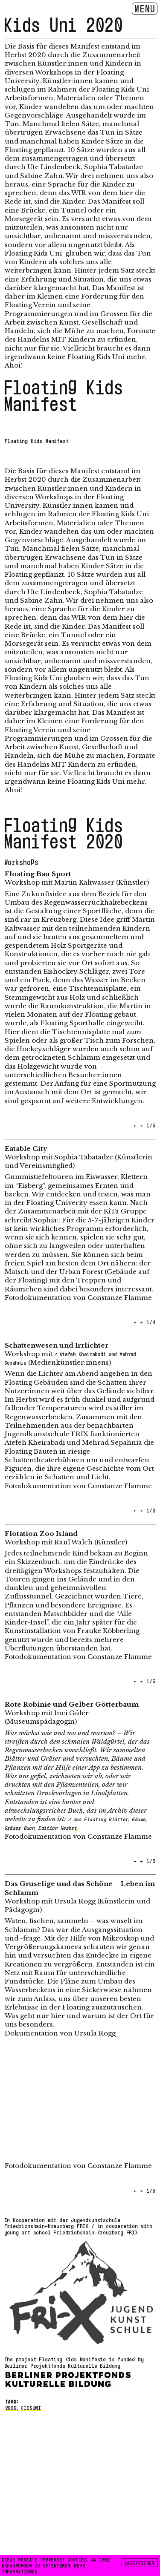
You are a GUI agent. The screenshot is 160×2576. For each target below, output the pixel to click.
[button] (42, 1123)
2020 (11, 2407)
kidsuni (31, 2407)
